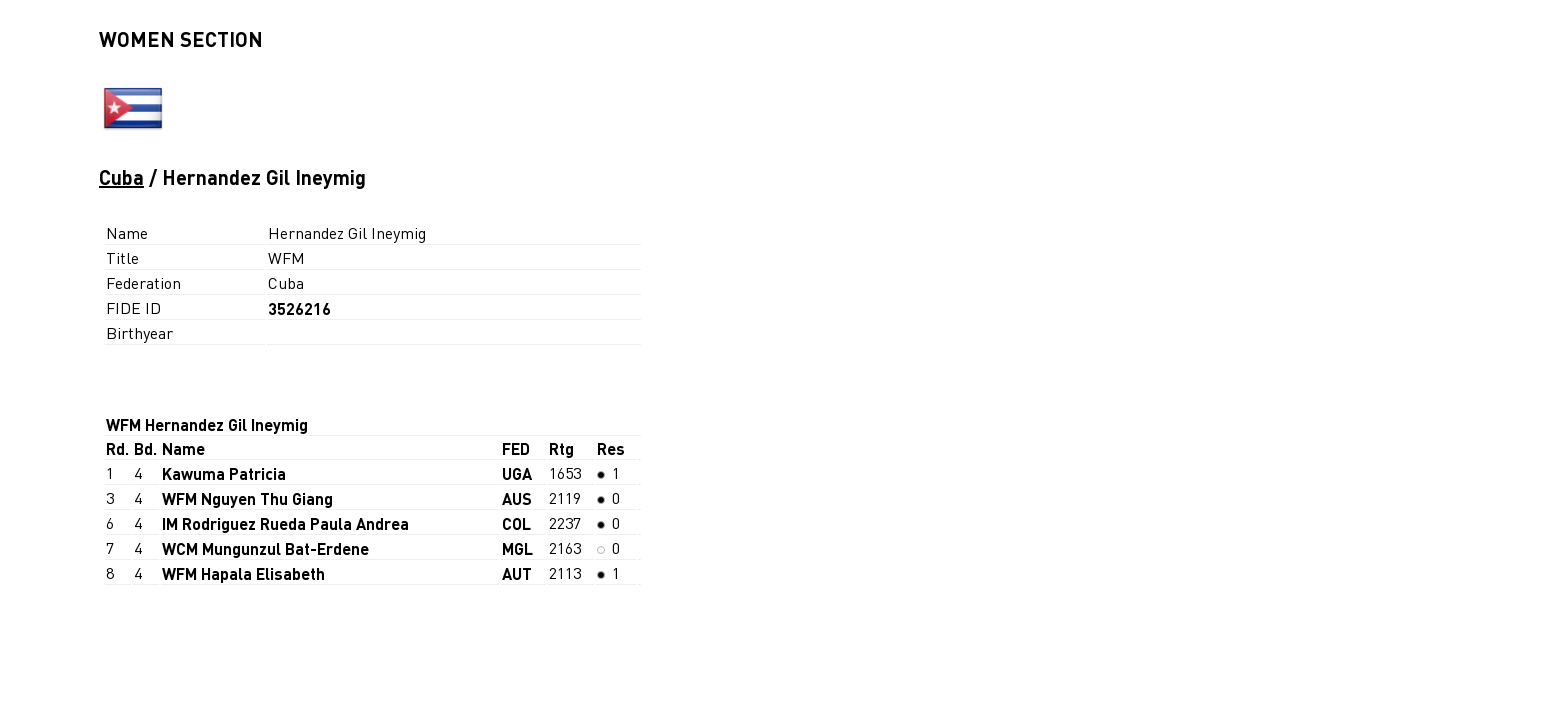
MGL (517, 548)
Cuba (121, 177)
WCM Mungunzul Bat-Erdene (265, 548)
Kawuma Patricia (224, 473)
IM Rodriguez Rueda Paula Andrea (285, 523)
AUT (517, 573)
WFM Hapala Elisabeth (243, 573)
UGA (517, 473)
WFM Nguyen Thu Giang (247, 498)
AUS (517, 498)
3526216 (299, 308)
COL (516, 523)
